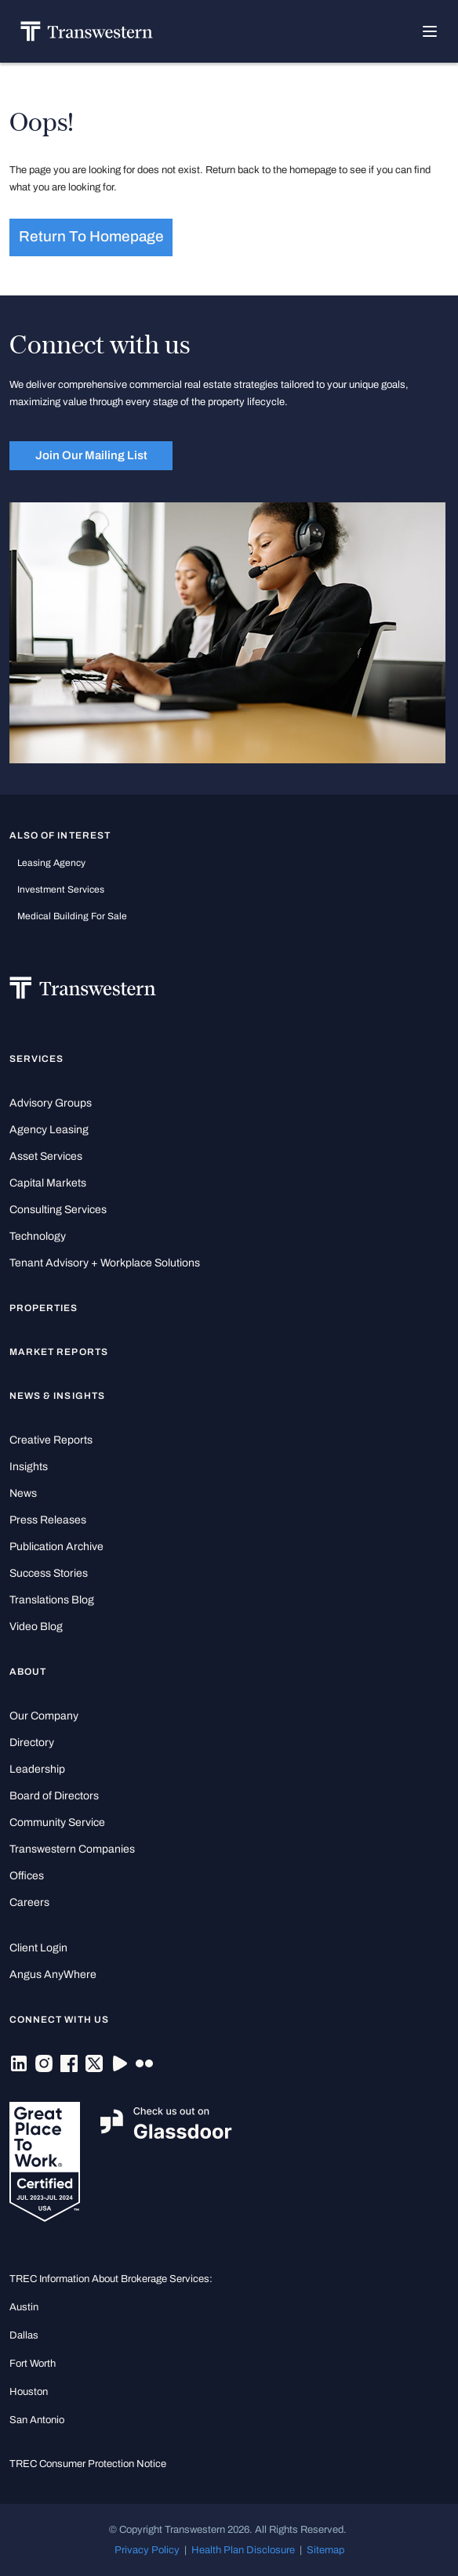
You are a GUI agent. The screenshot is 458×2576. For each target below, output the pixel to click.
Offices (26, 1876)
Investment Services (60, 889)
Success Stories (48, 1573)
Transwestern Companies (72, 1849)
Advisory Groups (50, 1103)
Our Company (43, 1716)
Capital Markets (47, 1183)
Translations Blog (51, 1600)
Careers (29, 1902)
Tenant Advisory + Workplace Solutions (104, 1263)
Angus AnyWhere (52, 1974)
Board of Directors (54, 1796)
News (23, 1493)
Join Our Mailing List (91, 455)
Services (36, 1058)
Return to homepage (91, 237)
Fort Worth (32, 2363)
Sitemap (325, 2550)
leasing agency (51, 862)
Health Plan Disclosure (243, 2550)
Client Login (38, 1948)
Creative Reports (51, 1440)
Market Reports (58, 1351)
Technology (37, 1236)
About (27, 1671)
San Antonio (36, 2420)
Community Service (57, 1822)
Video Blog (36, 1626)
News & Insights (57, 1395)
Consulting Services (58, 1210)
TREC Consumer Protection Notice (87, 2463)
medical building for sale (72, 916)
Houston (28, 2391)
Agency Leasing (49, 1130)
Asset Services (45, 1156)
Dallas (23, 2335)
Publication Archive (56, 1546)
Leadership (37, 1769)
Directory (31, 1742)
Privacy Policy (147, 2550)
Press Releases (47, 1520)
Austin (23, 2307)
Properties (43, 1307)
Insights (28, 1467)
